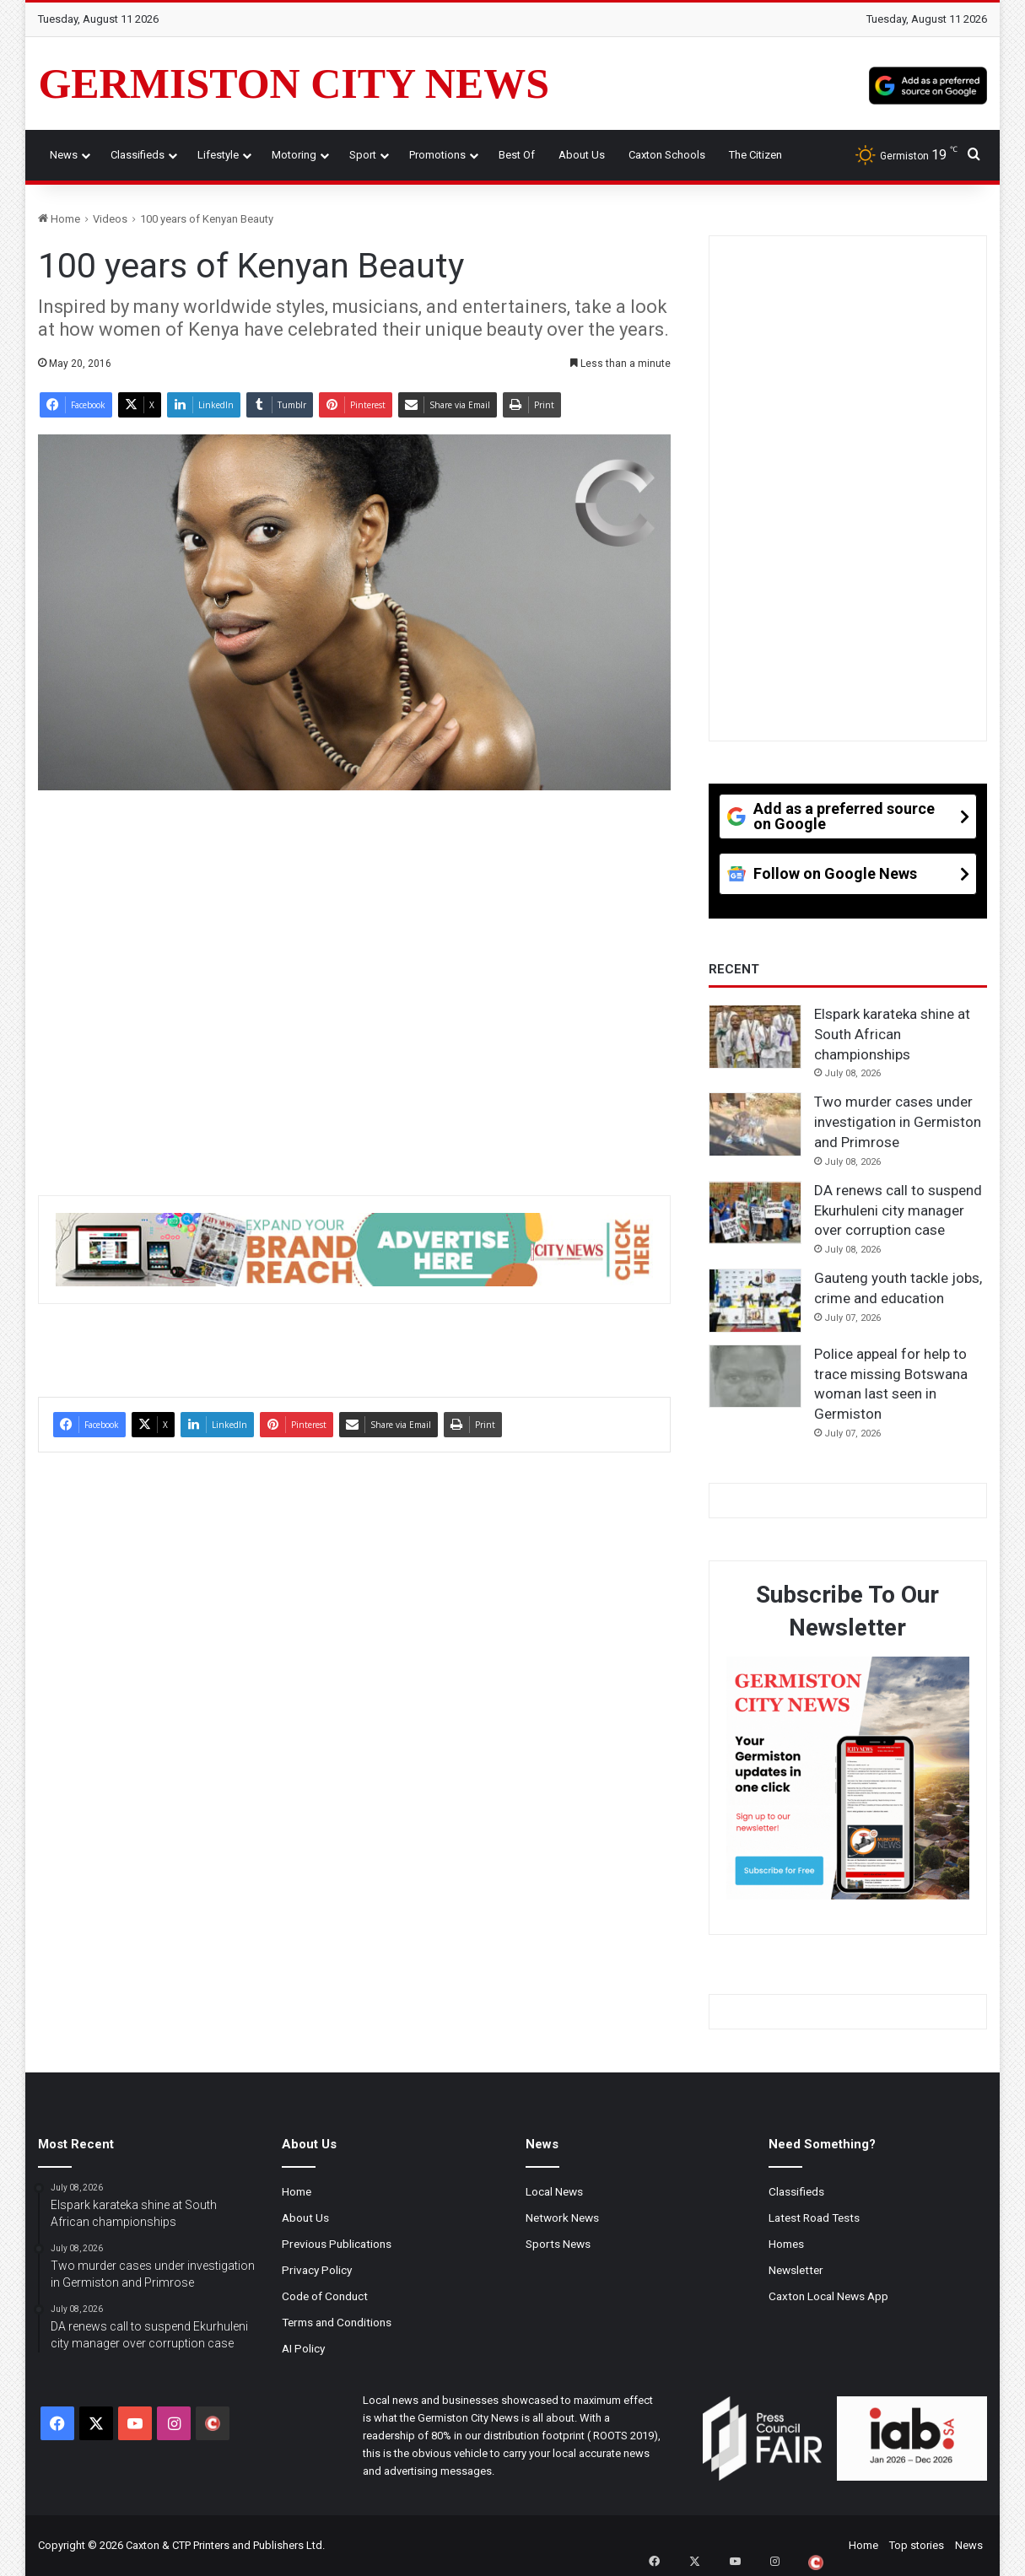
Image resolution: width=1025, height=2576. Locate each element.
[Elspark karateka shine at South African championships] (755, 1037)
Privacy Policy (317, 2270)
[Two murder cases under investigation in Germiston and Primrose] (755, 1124)
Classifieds (138, 154)
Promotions (437, 154)
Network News (562, 2217)
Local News (554, 2191)
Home (59, 219)
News (64, 154)
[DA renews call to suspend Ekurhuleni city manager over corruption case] (755, 1213)
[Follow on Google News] (848, 880)
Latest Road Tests (814, 2217)
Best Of (517, 154)
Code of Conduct (325, 2296)
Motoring (294, 154)
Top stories (916, 2545)
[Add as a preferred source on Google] (928, 83)
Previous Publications (336, 2243)
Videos (110, 219)
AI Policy (303, 2348)
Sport (362, 154)
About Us (581, 154)
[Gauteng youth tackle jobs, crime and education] (755, 1301)
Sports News (558, 2243)
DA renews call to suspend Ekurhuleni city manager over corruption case (898, 1210)
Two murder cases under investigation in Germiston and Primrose (897, 1122)
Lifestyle (218, 154)
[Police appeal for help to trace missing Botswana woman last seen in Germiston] (755, 1377)
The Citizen (755, 154)
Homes (786, 2243)
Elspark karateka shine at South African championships (892, 1034)
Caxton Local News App (828, 2296)
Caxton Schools (666, 154)
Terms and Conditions (336, 2322)
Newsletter (796, 2270)
